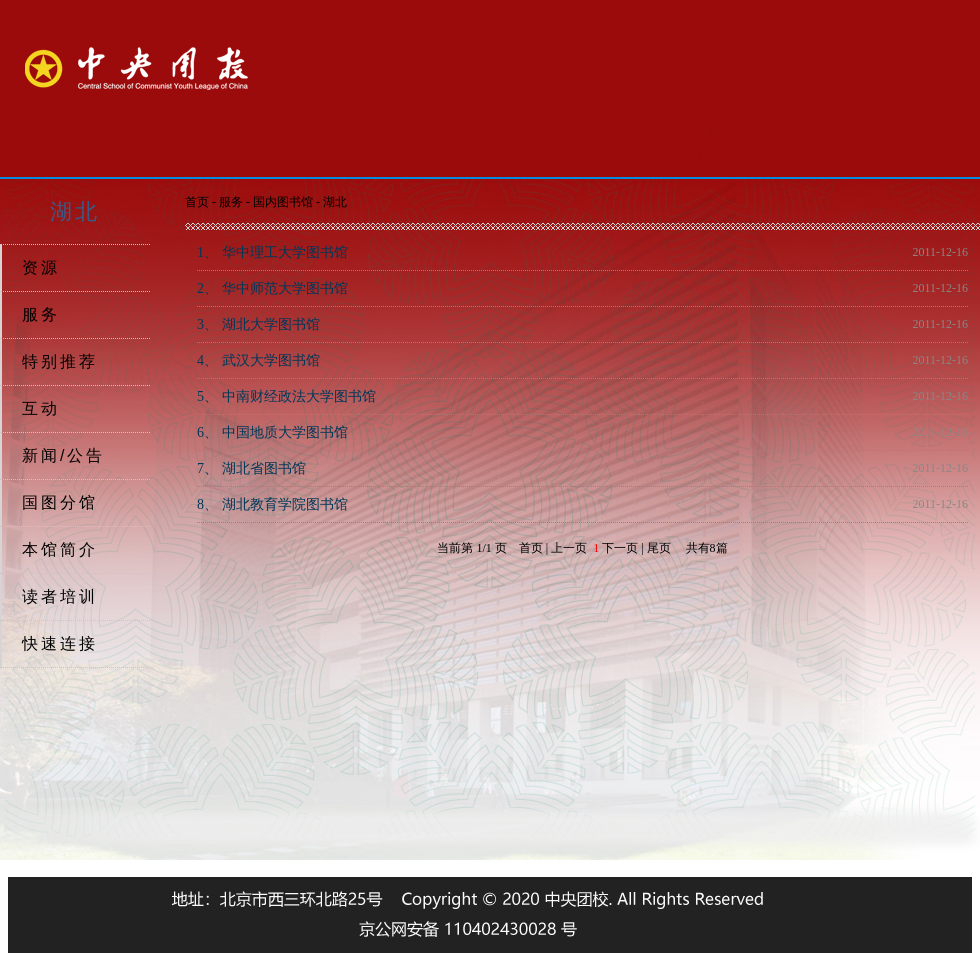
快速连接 (60, 643)
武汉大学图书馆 (258, 360)
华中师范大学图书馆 (272, 288)
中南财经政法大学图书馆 (286, 396)
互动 (41, 408)
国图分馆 (60, 502)
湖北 (335, 202)
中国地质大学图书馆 (272, 432)
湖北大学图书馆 (258, 324)
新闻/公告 (63, 455)
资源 (41, 267)
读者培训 (60, 596)
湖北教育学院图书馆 (272, 504)
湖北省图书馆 (251, 468)
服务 (41, 314)
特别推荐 (60, 361)
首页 (197, 202)
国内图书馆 (283, 202)
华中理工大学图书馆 (272, 252)
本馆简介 (60, 549)
